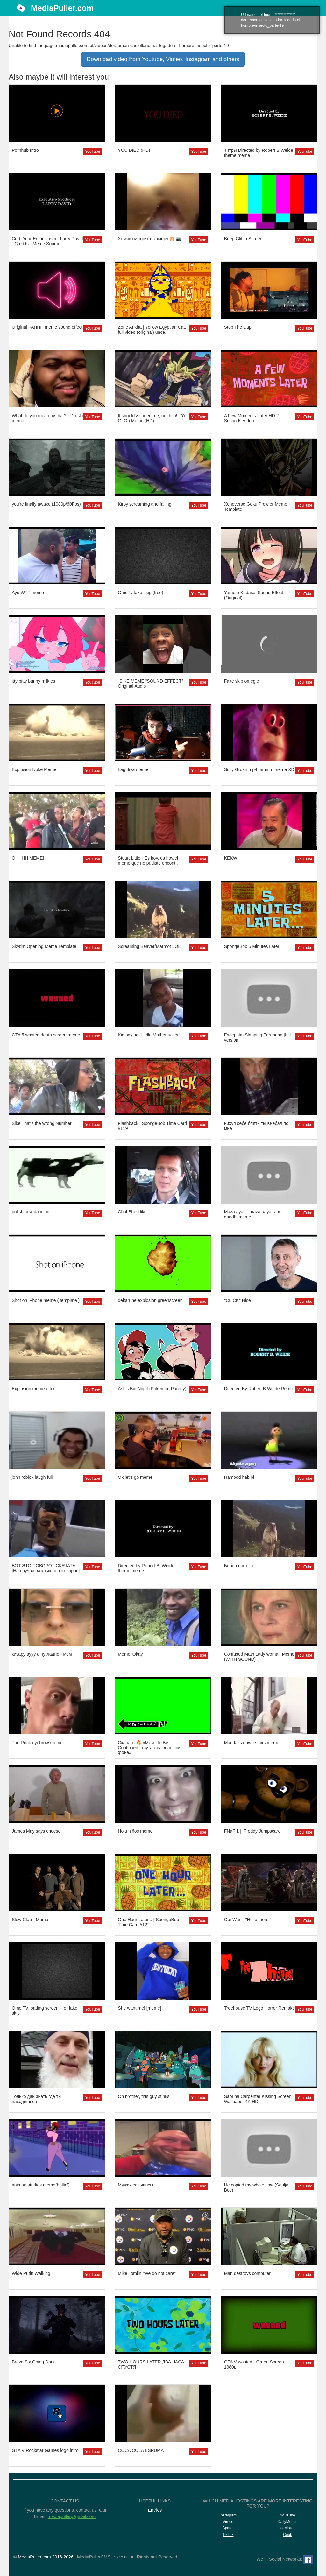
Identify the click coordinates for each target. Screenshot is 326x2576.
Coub (287, 2534)
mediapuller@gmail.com (72, 2516)
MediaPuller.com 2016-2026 (45, 2556)
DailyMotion (288, 2521)
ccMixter (287, 2528)
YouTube (92, 151)
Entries (155, 2510)
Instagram (228, 2515)
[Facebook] (308, 2559)
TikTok (228, 2534)
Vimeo (228, 2521)
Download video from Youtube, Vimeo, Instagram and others (163, 59)
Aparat (228, 2528)
